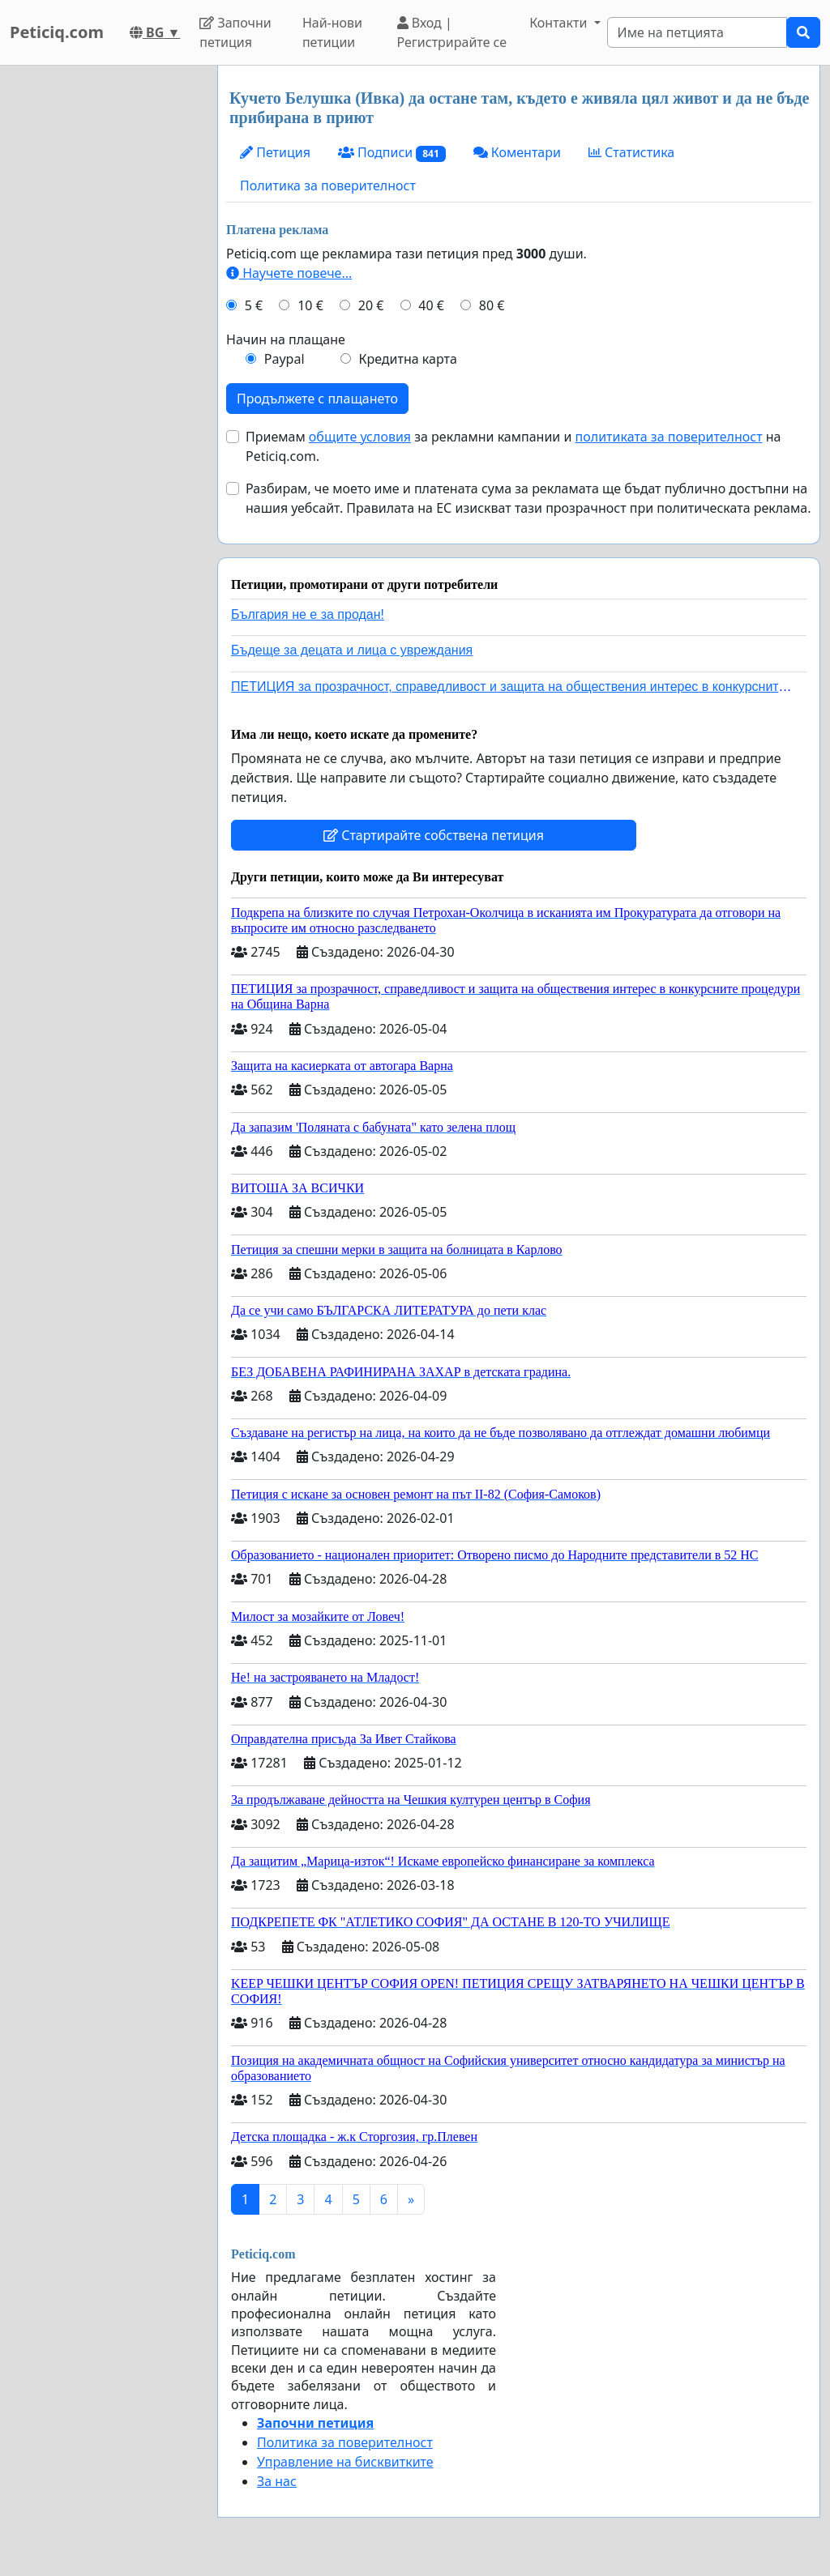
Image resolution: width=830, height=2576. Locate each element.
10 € (310, 305)
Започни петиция (235, 32)
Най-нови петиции (332, 32)
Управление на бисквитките (345, 2462)
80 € (492, 305)
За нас (277, 2481)
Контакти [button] (559, 23)
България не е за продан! (307, 614)
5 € (254, 305)
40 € (431, 305)
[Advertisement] (104, 309)
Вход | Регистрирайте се (452, 32)
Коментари (517, 152)
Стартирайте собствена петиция (433, 835)
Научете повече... (289, 273)
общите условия (360, 437)
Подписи (392, 152)
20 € (371, 305)
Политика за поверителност (328, 185)
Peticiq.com (57, 32)
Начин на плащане (285, 339)
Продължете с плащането (317, 398)
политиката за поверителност (669, 437)
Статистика (631, 152)
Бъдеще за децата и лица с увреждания (352, 650)
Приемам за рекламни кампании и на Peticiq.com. (513, 446)
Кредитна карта (407, 359)
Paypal (284, 359)
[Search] (697, 32)
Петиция (275, 152)
